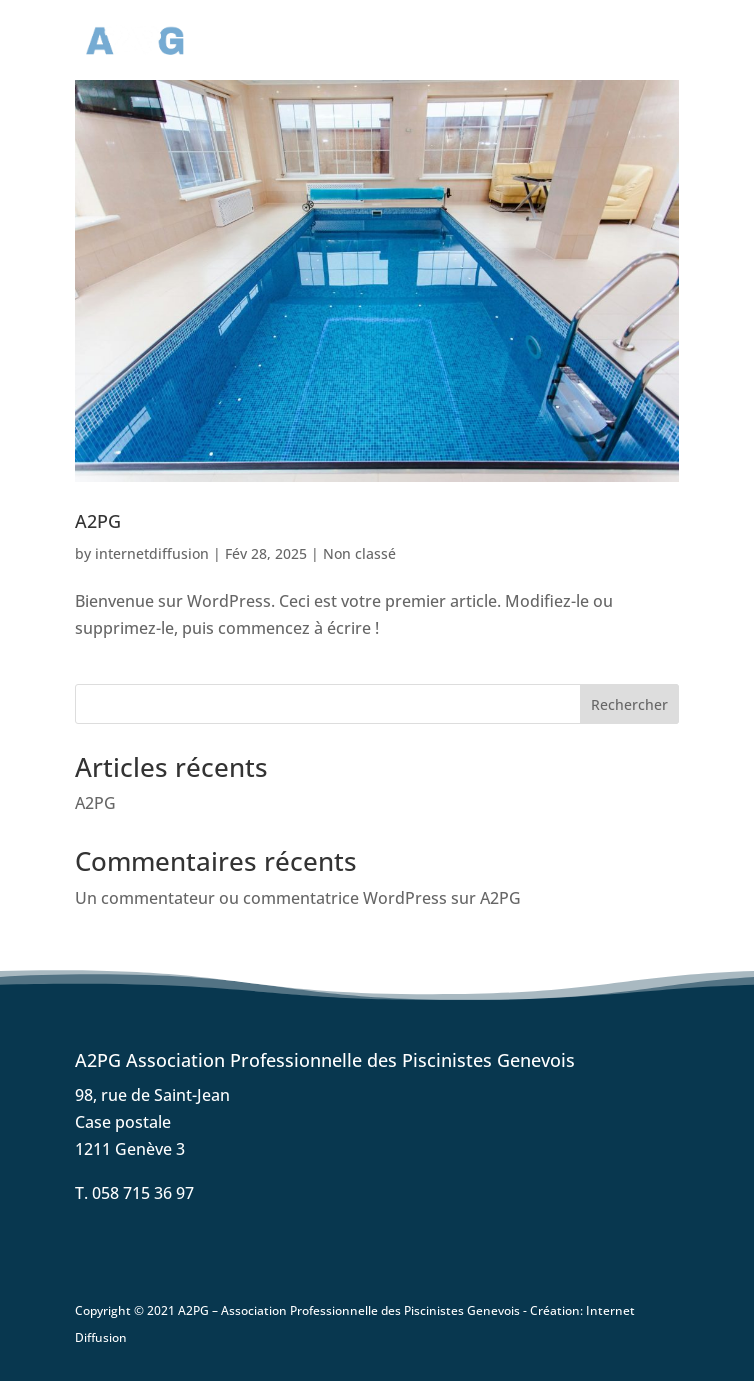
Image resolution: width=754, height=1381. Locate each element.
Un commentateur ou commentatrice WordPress (261, 898)
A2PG (98, 521)
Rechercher (629, 704)
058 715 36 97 (143, 1193)
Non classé (359, 553)
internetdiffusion (152, 553)
